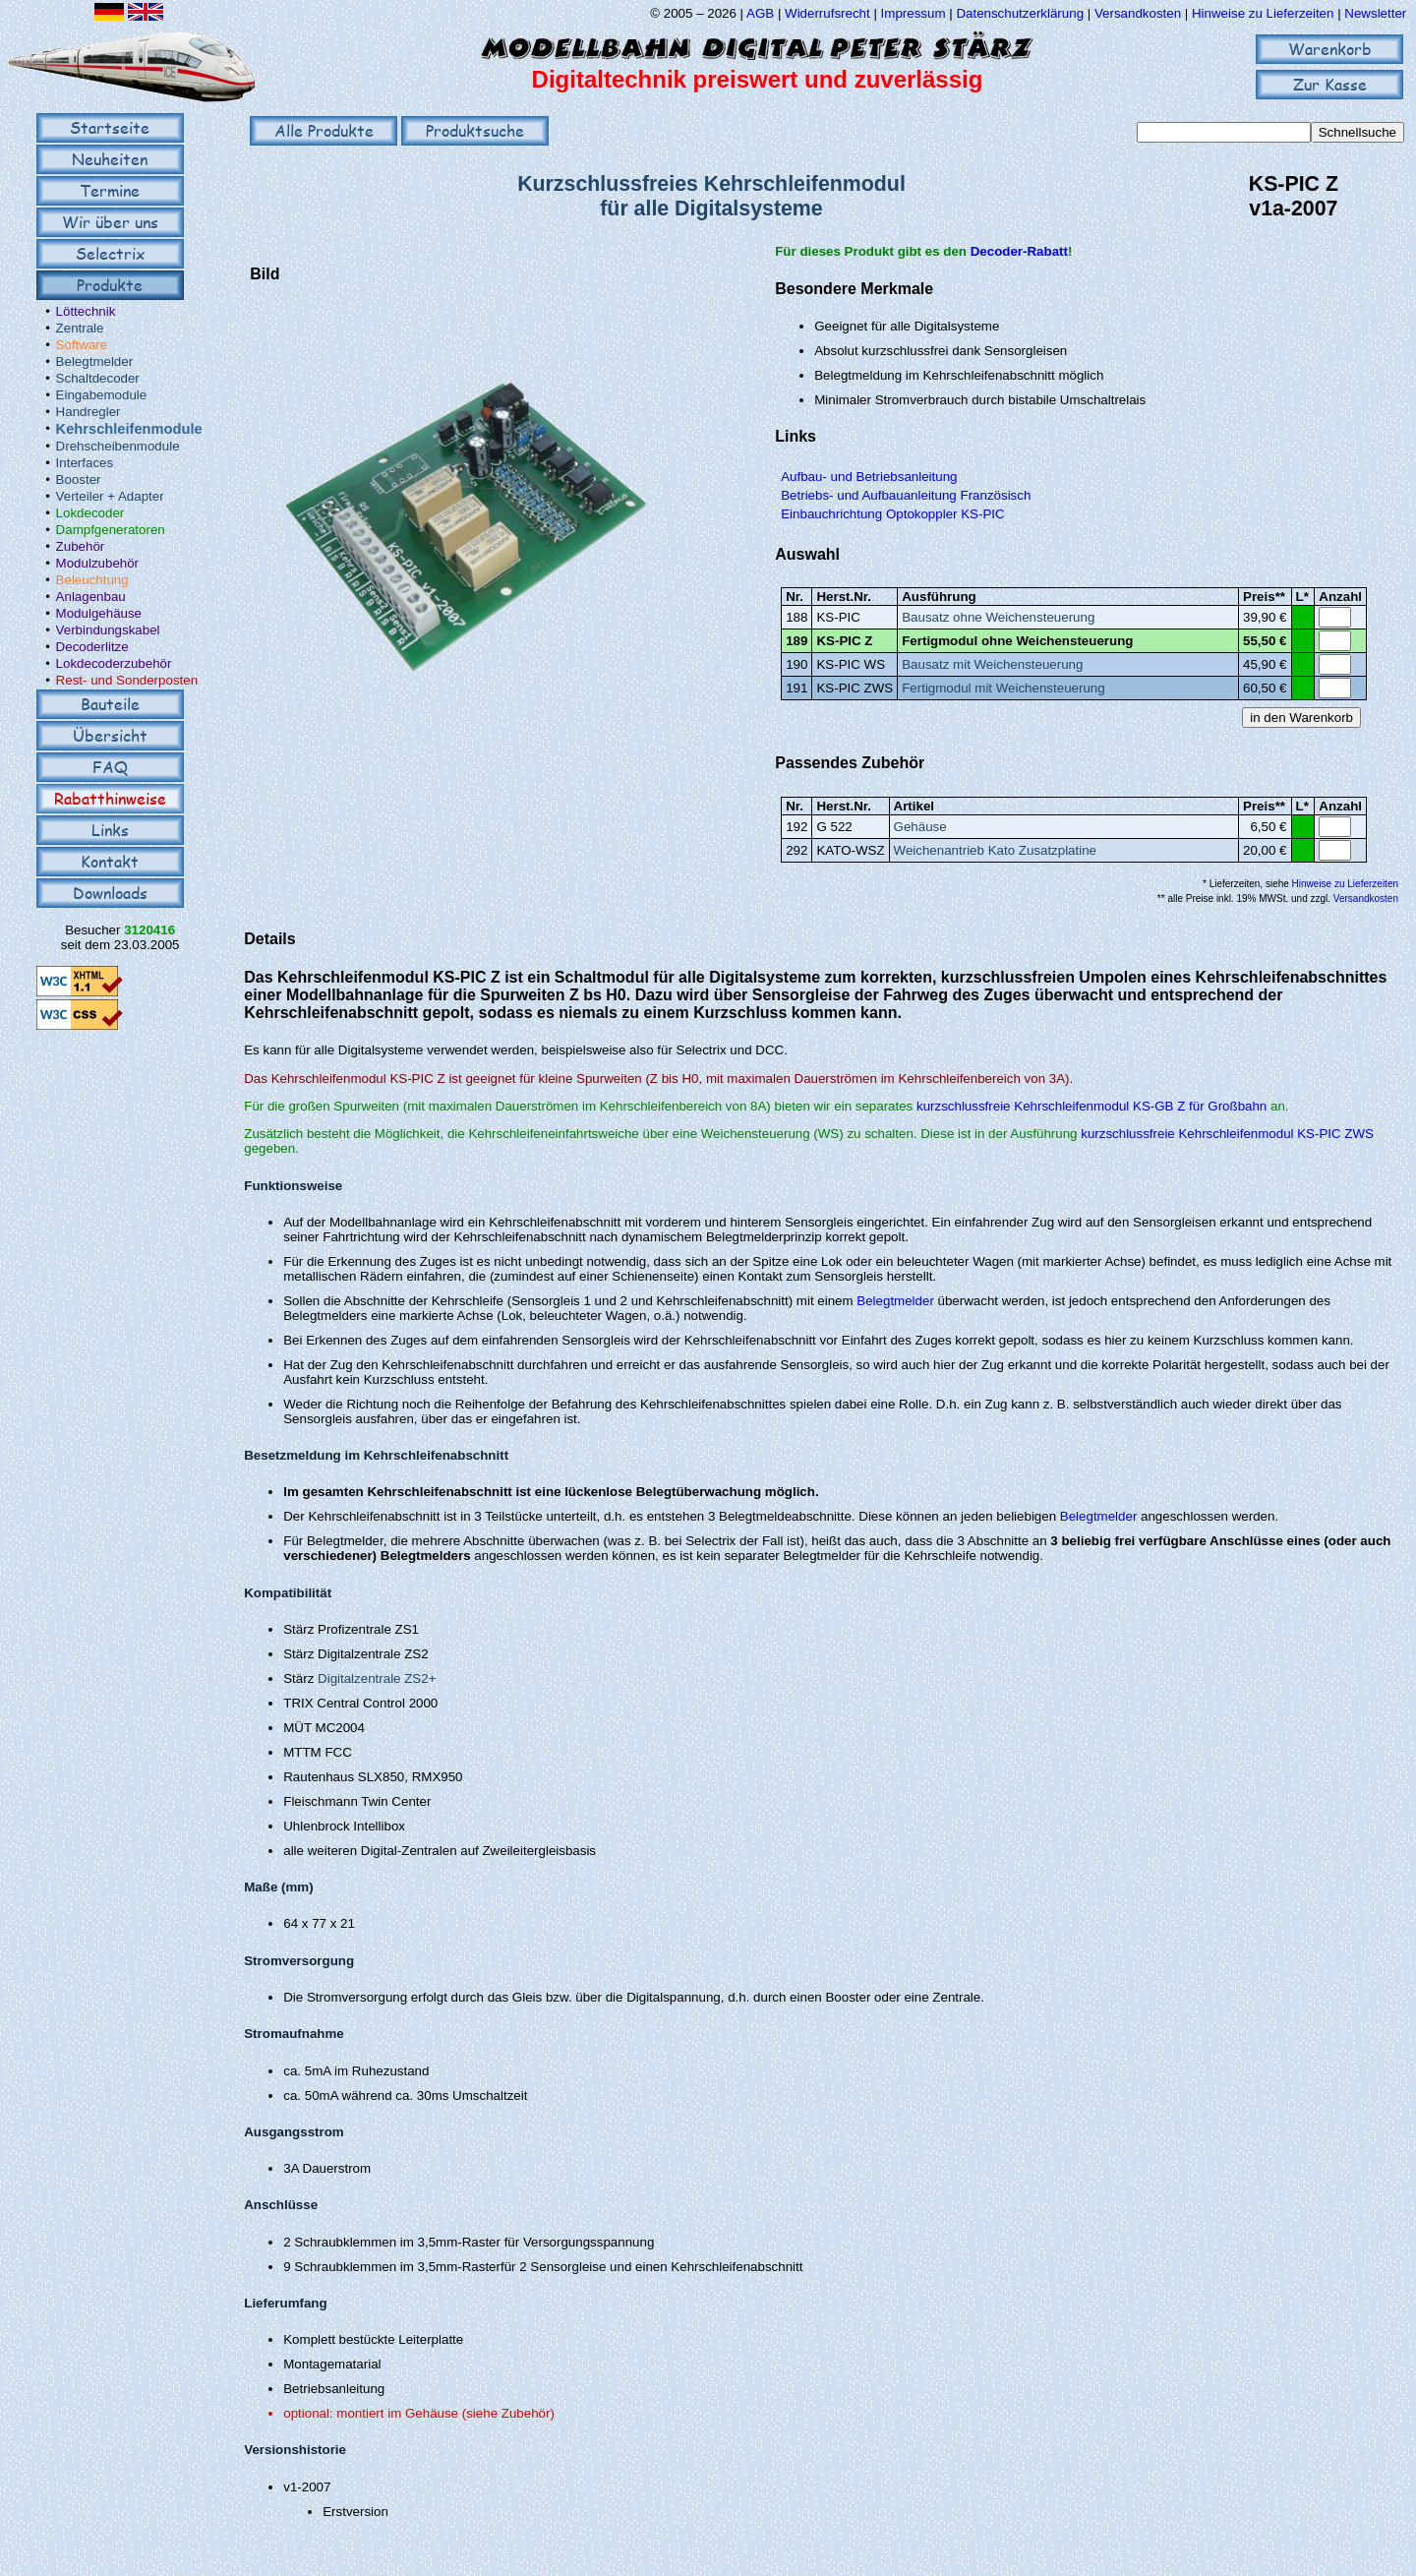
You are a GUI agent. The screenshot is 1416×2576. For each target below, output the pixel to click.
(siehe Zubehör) (508, 2413)
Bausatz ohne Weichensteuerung (998, 617)
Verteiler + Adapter (110, 496)
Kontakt (110, 861)
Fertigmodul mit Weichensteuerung (1003, 688)
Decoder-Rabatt (1019, 251)
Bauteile (110, 703)
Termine (110, 190)
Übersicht (110, 735)
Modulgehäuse (99, 613)
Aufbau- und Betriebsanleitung (869, 476)
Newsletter (1375, 13)
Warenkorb (1330, 48)
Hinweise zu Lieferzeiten (1262, 13)
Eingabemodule (102, 395)
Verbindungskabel (108, 630)
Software (82, 344)
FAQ (110, 766)
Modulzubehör (97, 563)
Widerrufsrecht (827, 13)
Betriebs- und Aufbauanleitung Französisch (906, 495)
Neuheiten (110, 159)
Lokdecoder (90, 513)
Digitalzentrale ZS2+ (377, 1678)
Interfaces (85, 462)
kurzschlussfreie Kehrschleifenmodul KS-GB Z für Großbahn (1091, 1106)
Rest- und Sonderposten (127, 680)
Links (110, 829)
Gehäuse (920, 826)
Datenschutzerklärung (1020, 13)
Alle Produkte (324, 130)
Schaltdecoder (98, 378)
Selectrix (110, 253)
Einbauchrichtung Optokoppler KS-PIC (892, 514)
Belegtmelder (95, 361)
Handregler (88, 411)
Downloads (110, 892)
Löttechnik (86, 311)
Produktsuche (475, 130)
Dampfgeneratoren (110, 529)
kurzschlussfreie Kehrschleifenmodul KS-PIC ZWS (1227, 1133)
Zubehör (80, 546)
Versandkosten (1139, 13)
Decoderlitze (92, 646)
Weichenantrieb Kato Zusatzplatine (995, 850)
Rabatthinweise (110, 798)
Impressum (913, 13)
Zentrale (80, 328)
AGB (760, 13)
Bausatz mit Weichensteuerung (992, 664)
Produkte (110, 284)
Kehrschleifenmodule (129, 429)
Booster (78, 479)
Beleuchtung (92, 579)
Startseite (109, 127)
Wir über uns (110, 221)
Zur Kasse (1330, 84)
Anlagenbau (91, 596)
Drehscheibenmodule (118, 446)
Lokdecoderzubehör (114, 663)
